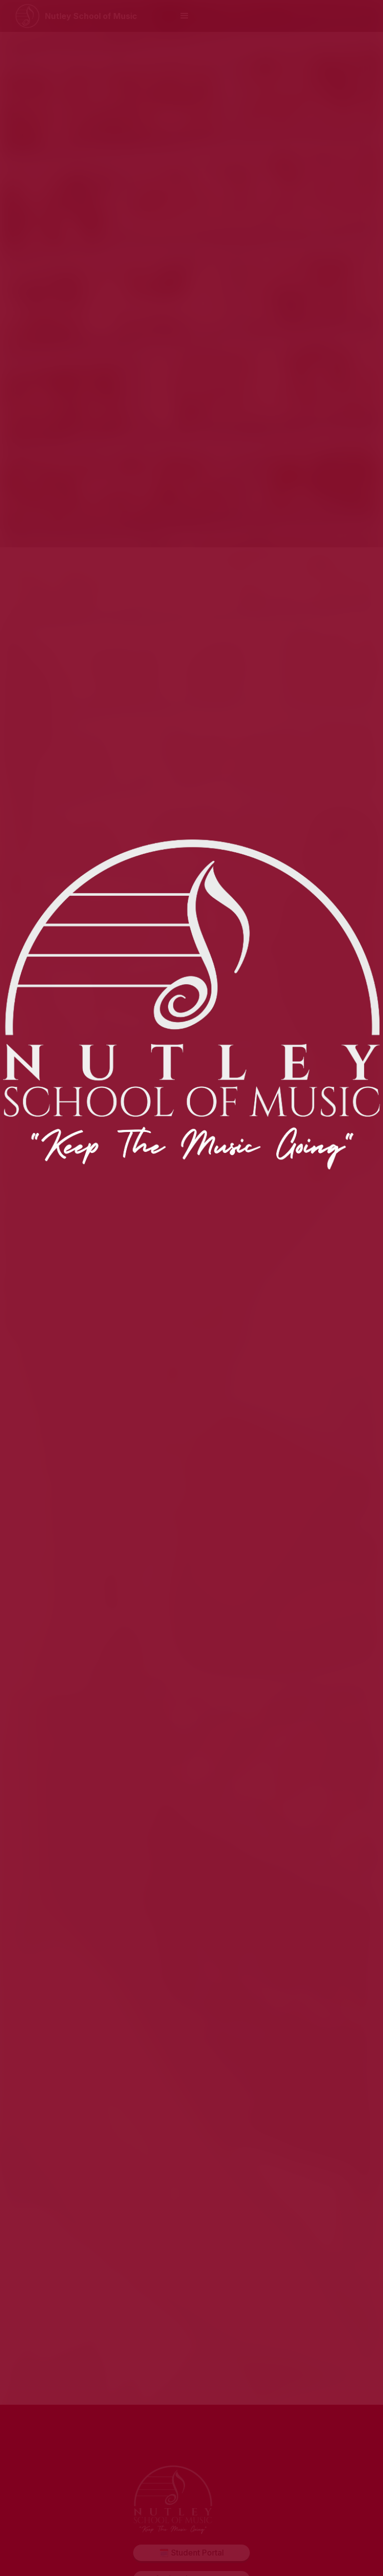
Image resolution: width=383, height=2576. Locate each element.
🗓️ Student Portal (191, 2553)
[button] (184, 16)
